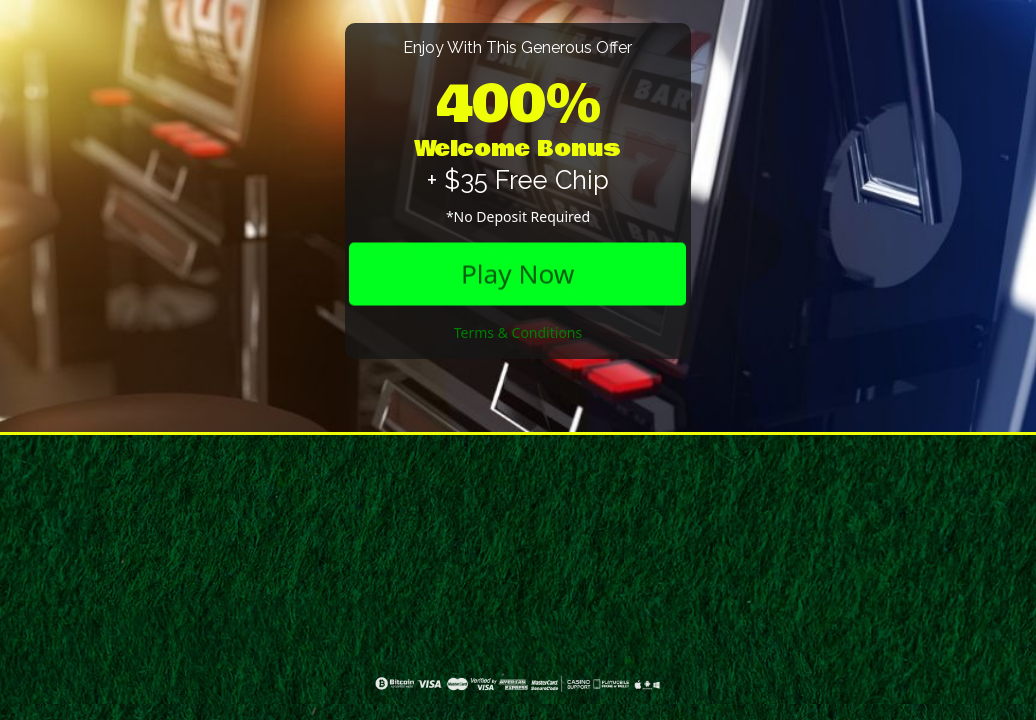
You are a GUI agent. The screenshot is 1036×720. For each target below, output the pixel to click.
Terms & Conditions (518, 332)
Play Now (517, 273)
